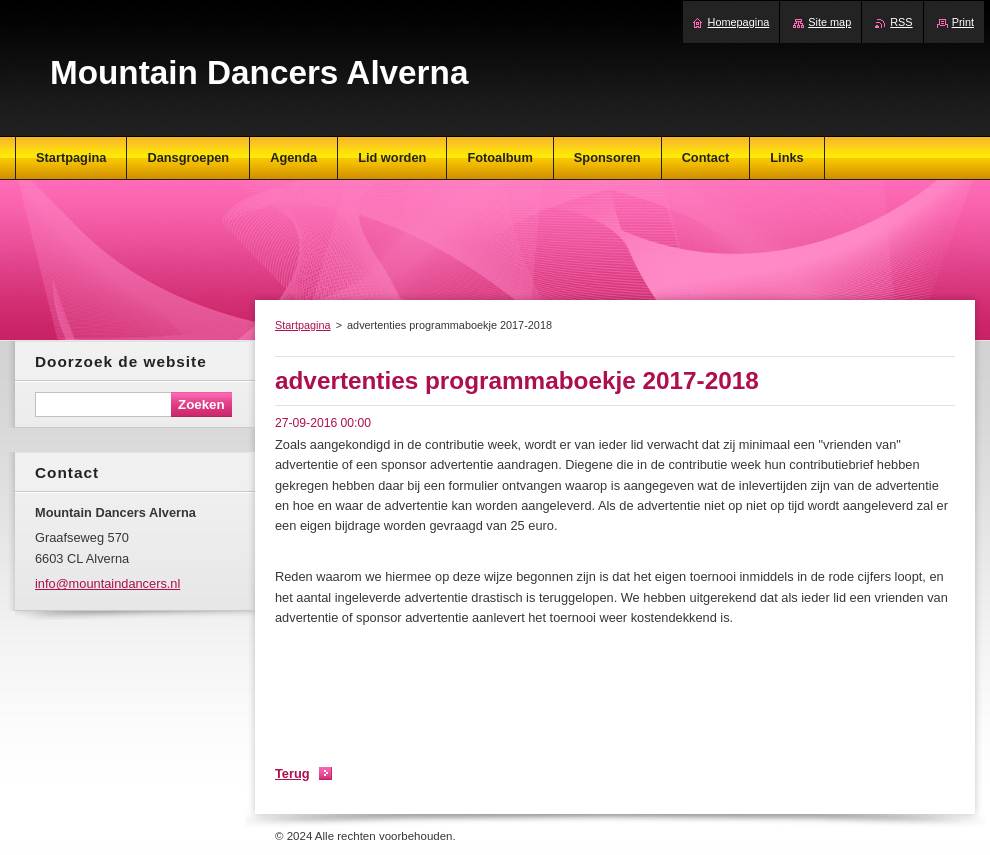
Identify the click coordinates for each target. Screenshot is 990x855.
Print (963, 22)
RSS (901, 22)
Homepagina (739, 22)
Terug (292, 773)
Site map (829, 22)
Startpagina (303, 325)
